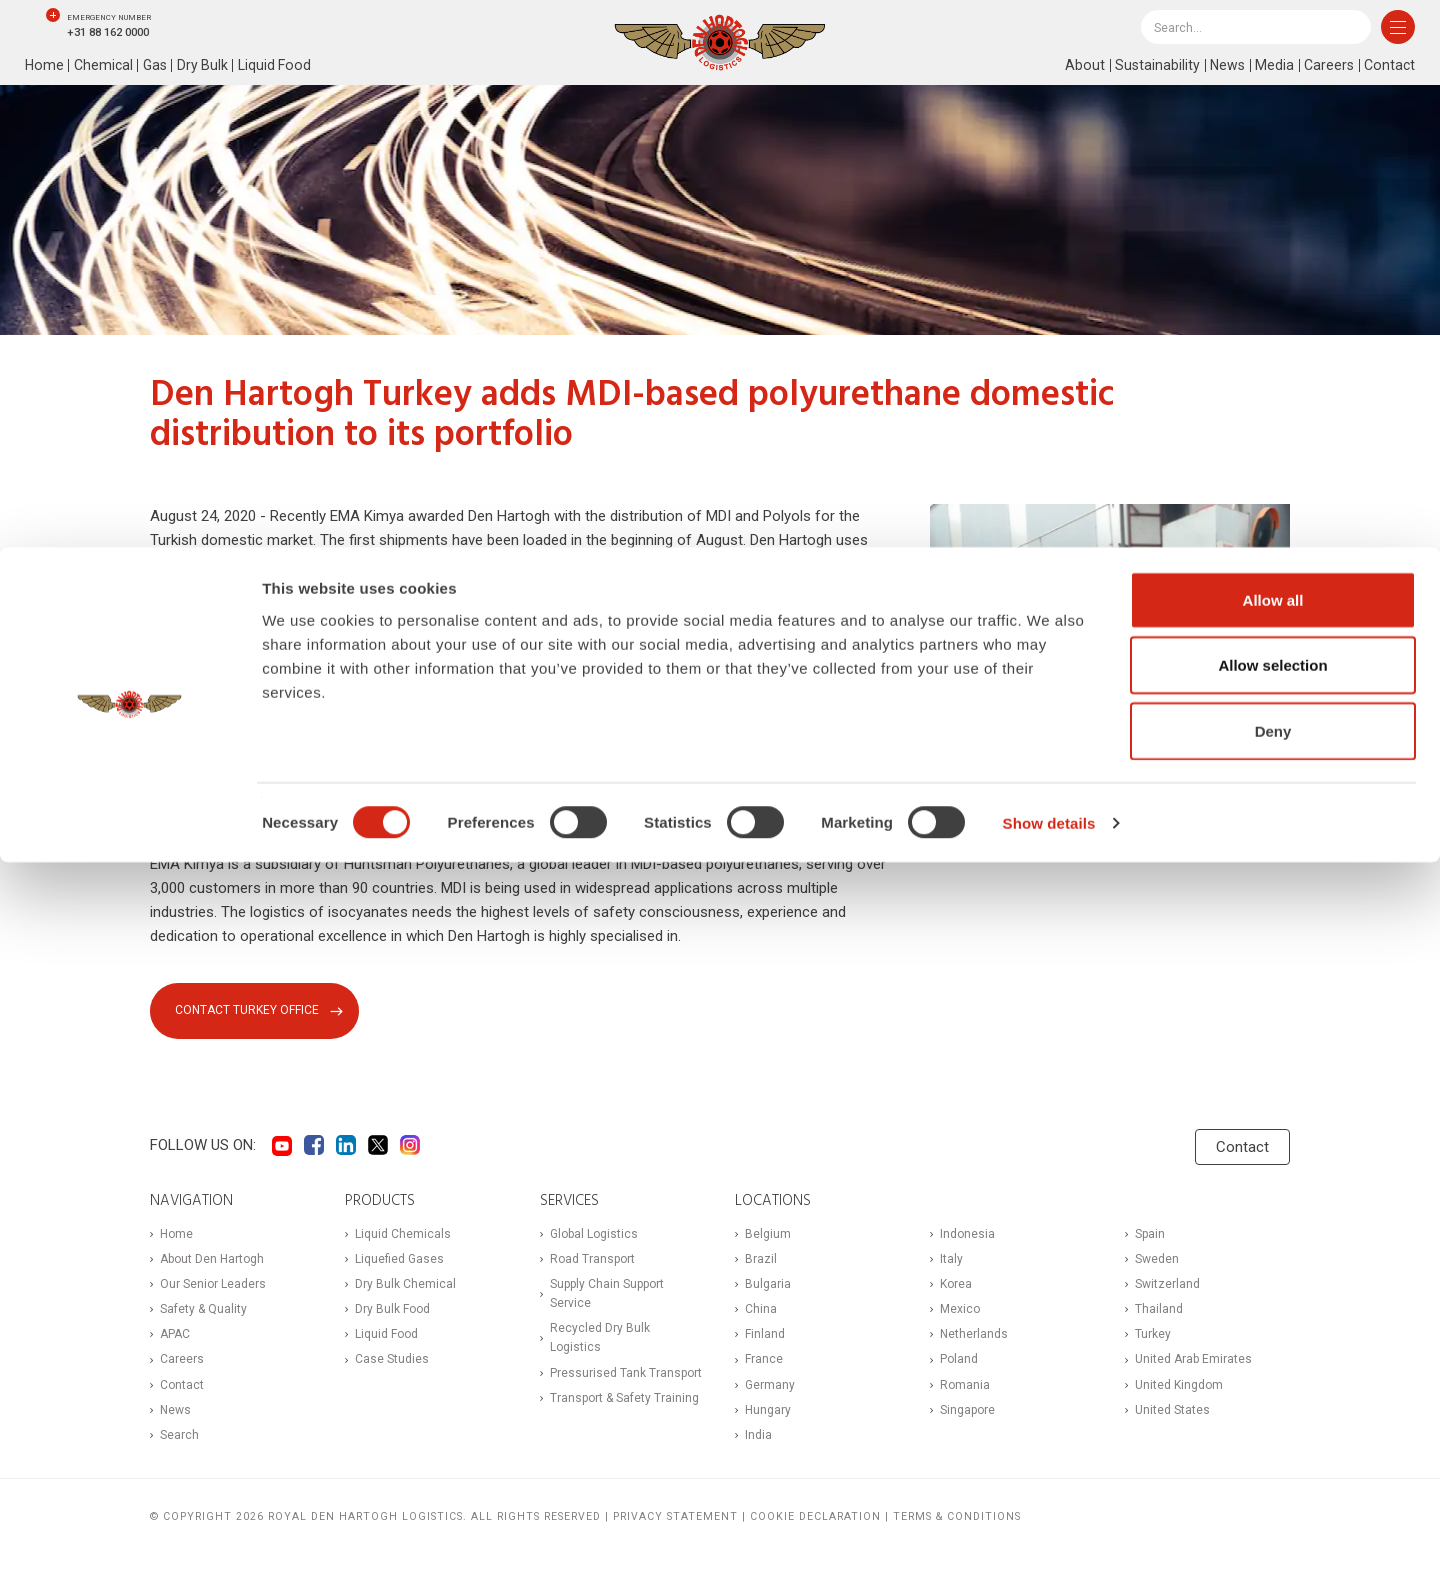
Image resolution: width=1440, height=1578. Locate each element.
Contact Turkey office (249, 1011)
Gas (159, 66)
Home (45, 66)
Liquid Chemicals (403, 1236)
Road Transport (592, 1261)
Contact (1388, 66)
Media (1270, 66)
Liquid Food (282, 66)
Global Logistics (594, 1236)
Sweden (1157, 1261)
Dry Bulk (208, 66)
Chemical (105, 66)
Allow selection (1272, 1381)
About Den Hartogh (212, 1261)
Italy (951, 1261)
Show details (1049, 1538)
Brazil (761, 1261)
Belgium (768, 1236)
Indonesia (967, 1236)
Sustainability (1151, 66)
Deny (1273, 1446)
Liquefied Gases (399, 1261)
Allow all (1273, 1315)
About (1078, 66)
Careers (1326, 66)
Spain (1150, 1236)
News (1222, 66)
